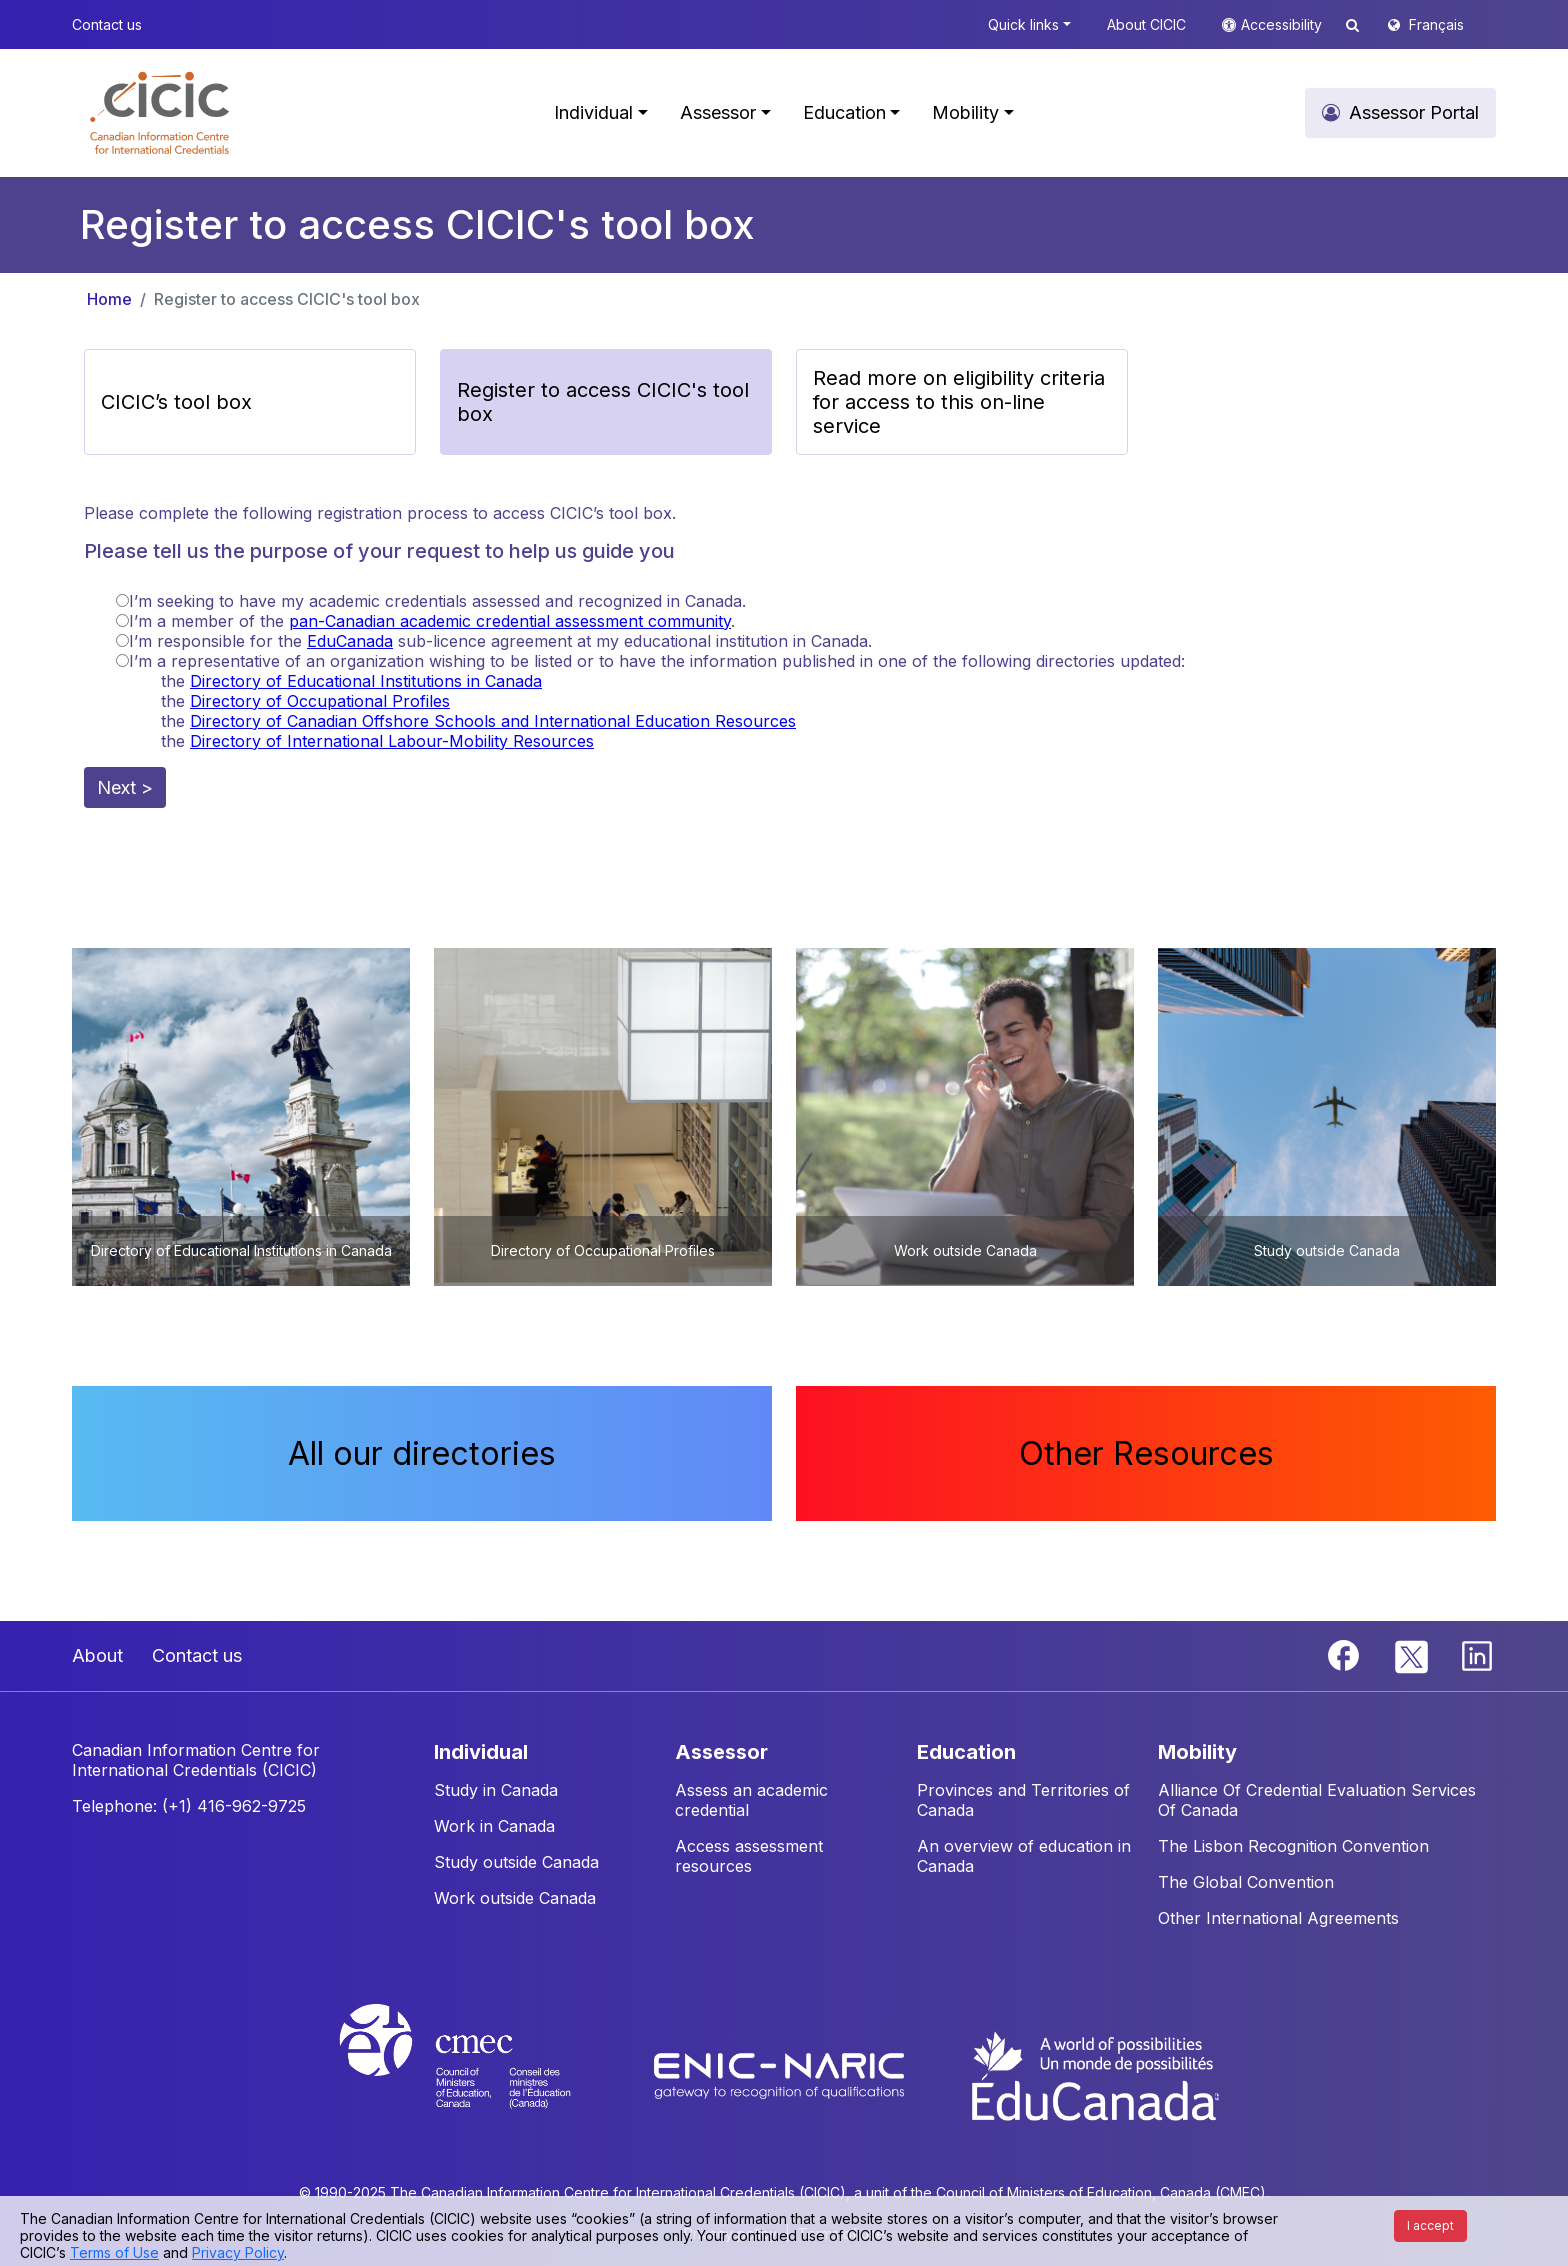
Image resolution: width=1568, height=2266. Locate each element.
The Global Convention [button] (1246, 1882)
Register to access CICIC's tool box (287, 299)
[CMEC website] (481, 2074)
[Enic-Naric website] (781, 2074)
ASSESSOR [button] (721, 1752)
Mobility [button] (965, 112)
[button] (159, 113)
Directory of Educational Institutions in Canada (366, 681)
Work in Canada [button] (494, 1826)
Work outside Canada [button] (515, 1898)
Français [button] (1436, 24)
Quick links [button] (1023, 24)
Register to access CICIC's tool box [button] (603, 402)
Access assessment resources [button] (749, 1856)
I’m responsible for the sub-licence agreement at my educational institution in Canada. (500, 641)
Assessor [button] (718, 112)
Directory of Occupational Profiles (320, 701)
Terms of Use (114, 2252)
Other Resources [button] (1146, 1453)
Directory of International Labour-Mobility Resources (392, 741)
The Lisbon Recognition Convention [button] (1293, 1846)
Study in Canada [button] (496, 1790)
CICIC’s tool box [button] (176, 402)
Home (109, 299)
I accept (1430, 2225)
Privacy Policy (238, 2252)
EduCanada (350, 641)
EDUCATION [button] (966, 1752)
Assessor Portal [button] (1414, 112)
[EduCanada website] (1094, 2074)
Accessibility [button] (1283, 24)
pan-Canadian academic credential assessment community (510, 621)
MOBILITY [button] (1197, 1752)
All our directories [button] (422, 1453)
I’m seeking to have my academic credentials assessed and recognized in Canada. (437, 601)
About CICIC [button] (1146, 24)
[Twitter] (1412, 1654)
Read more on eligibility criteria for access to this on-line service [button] (959, 402)
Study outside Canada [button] (516, 1862)
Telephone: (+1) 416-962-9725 (189, 1806)
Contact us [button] (107, 24)
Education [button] (844, 112)
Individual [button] (593, 112)
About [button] (97, 1655)
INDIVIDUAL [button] (481, 1752)
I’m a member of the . (432, 621)
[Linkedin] (1477, 1654)
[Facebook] (1346, 1654)
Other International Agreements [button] (1278, 1918)
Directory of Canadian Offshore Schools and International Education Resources (493, 721)
